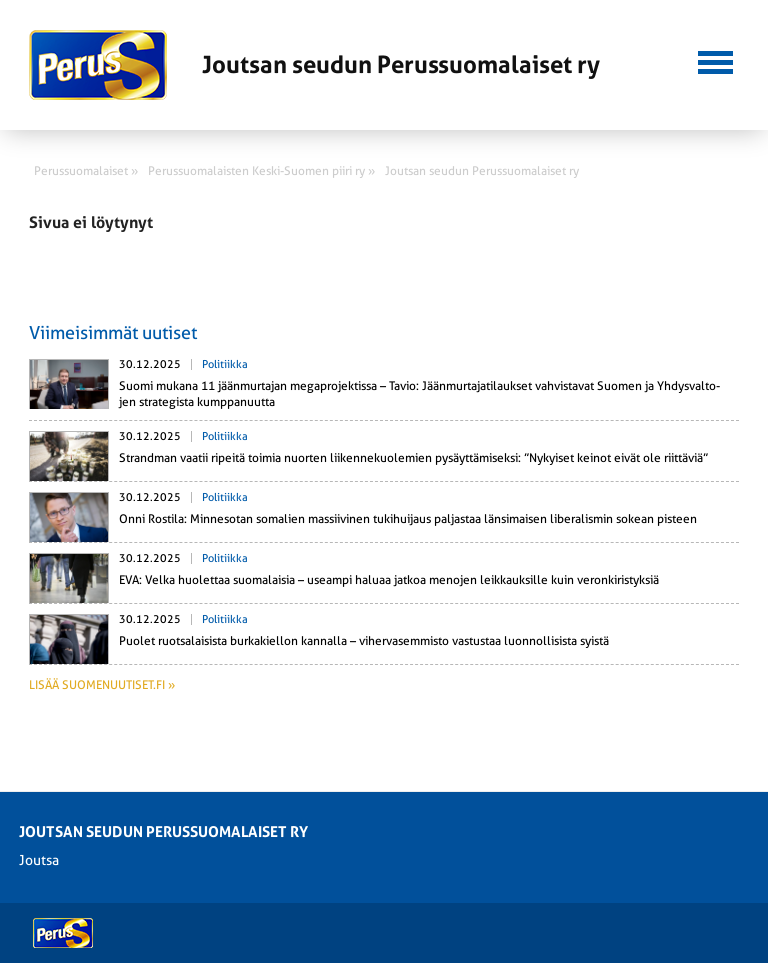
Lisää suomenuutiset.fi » (102, 685)
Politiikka (225, 364)
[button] (715, 60)
